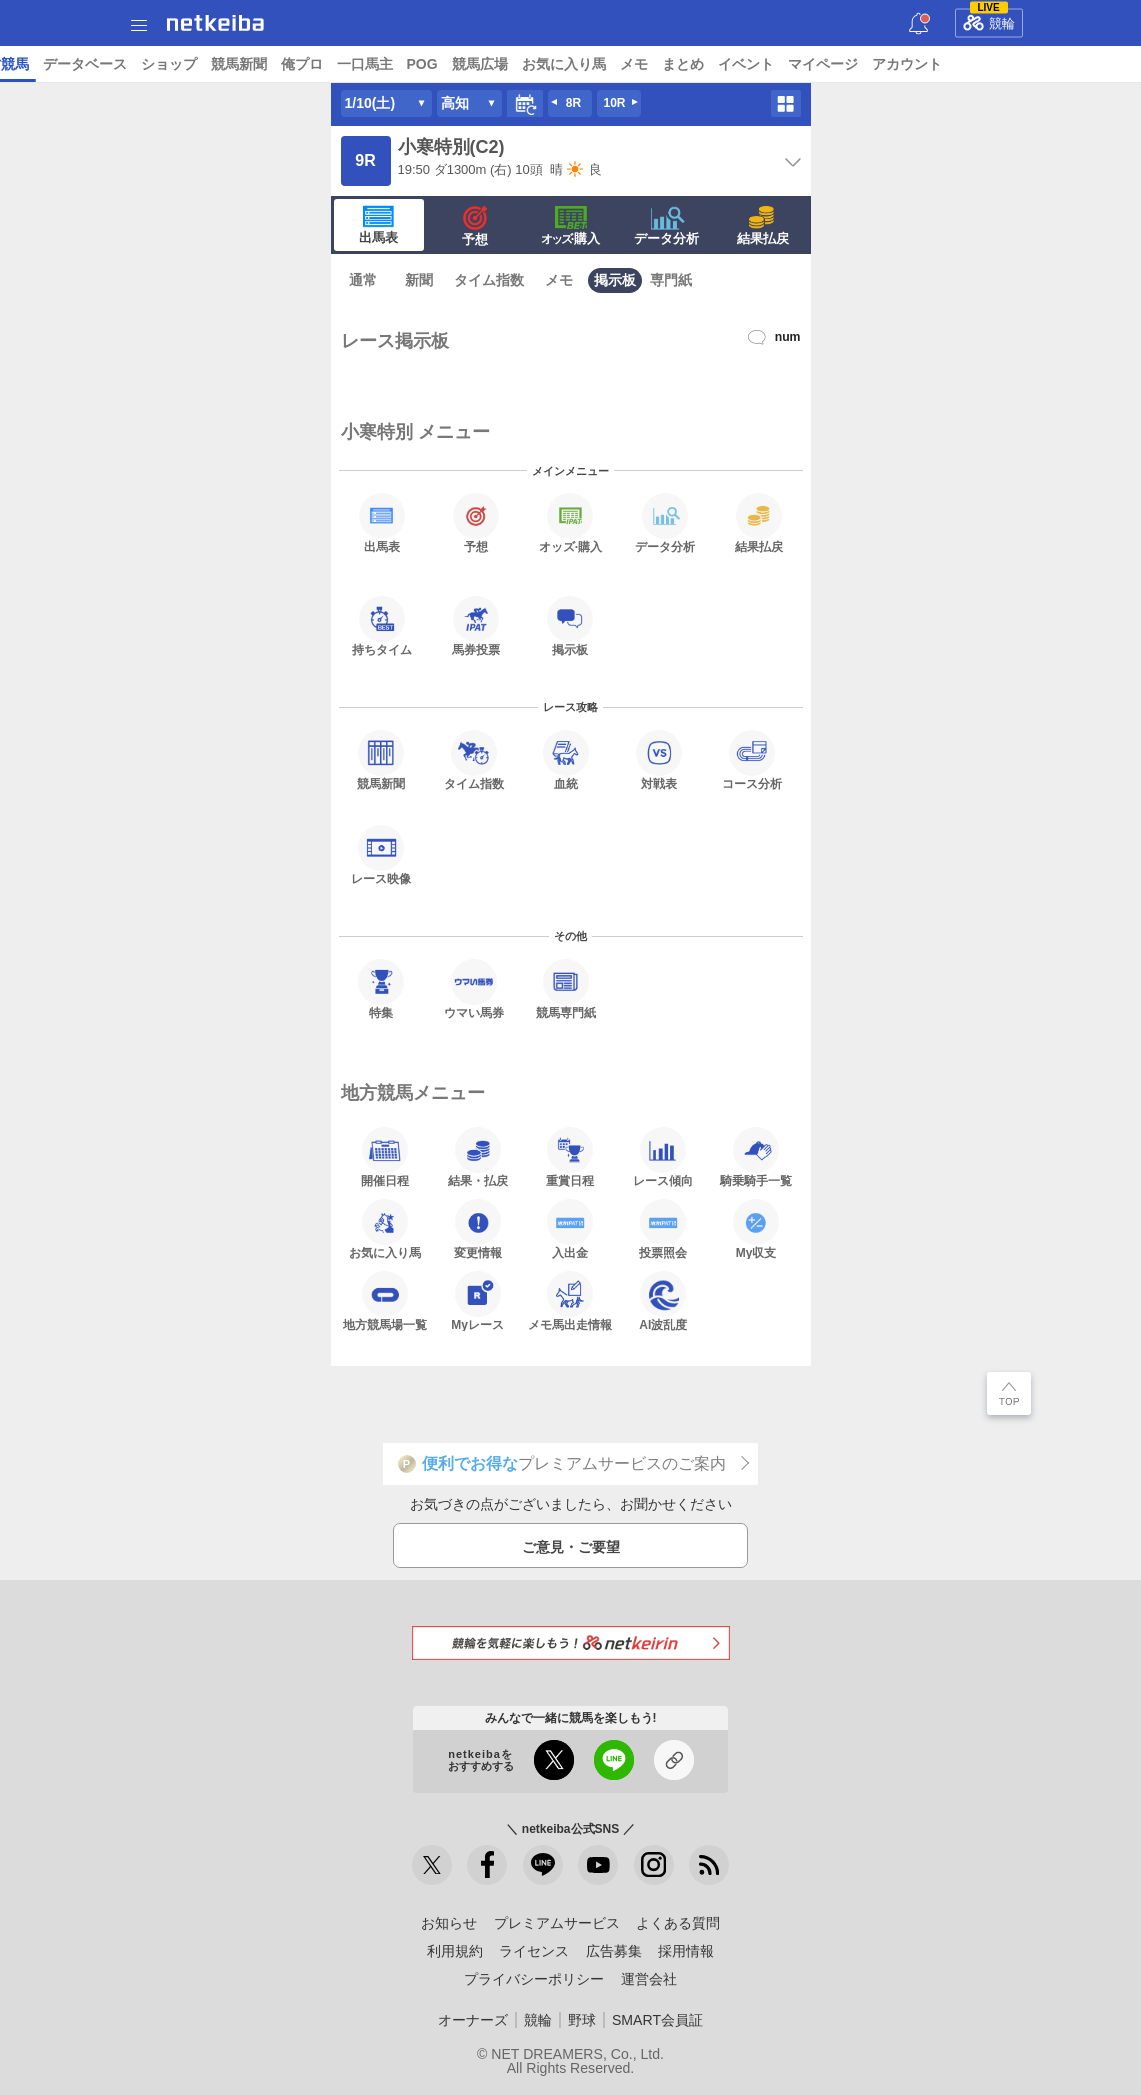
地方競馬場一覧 (385, 1301)
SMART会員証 (657, 2020)
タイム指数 (489, 280)
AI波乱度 (663, 1301)
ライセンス (534, 1951)
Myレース (477, 1301)
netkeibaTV (589, 64)
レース (154, 64)
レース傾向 (663, 1157)
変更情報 (478, 1229)
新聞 (419, 280)
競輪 (989, 20)
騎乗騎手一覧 (756, 1157)
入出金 (570, 1229)
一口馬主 (1033, 64)
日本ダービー (261, 64)
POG (1090, 64)
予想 (362, 64)
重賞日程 (570, 1157)
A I (197, 64)
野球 (582, 2020)
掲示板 (615, 280)
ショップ (837, 64)
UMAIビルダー (436, 64)
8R (573, 103)
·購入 (571, 226)
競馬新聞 (907, 64)
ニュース (91, 64)
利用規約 (455, 1951)
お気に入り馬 (385, 1229)
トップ (28, 64)
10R (614, 103)
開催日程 (385, 1157)
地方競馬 (669, 64)
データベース (753, 64)
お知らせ (449, 1923)
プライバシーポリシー (534, 1979)
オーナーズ (473, 2020)
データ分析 (666, 226)
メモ (559, 280)
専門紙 (671, 280)
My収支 (756, 1229)
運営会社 (649, 1979)
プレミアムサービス (557, 1923)
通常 (363, 280)
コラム (517, 64)
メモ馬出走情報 (570, 1301)
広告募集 (614, 1951)
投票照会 (663, 1229)
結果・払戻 (478, 1157)
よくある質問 (678, 1923)
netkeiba (215, 23)
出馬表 (378, 225)
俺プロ (970, 64)
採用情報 (686, 1951)
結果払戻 (763, 226)
